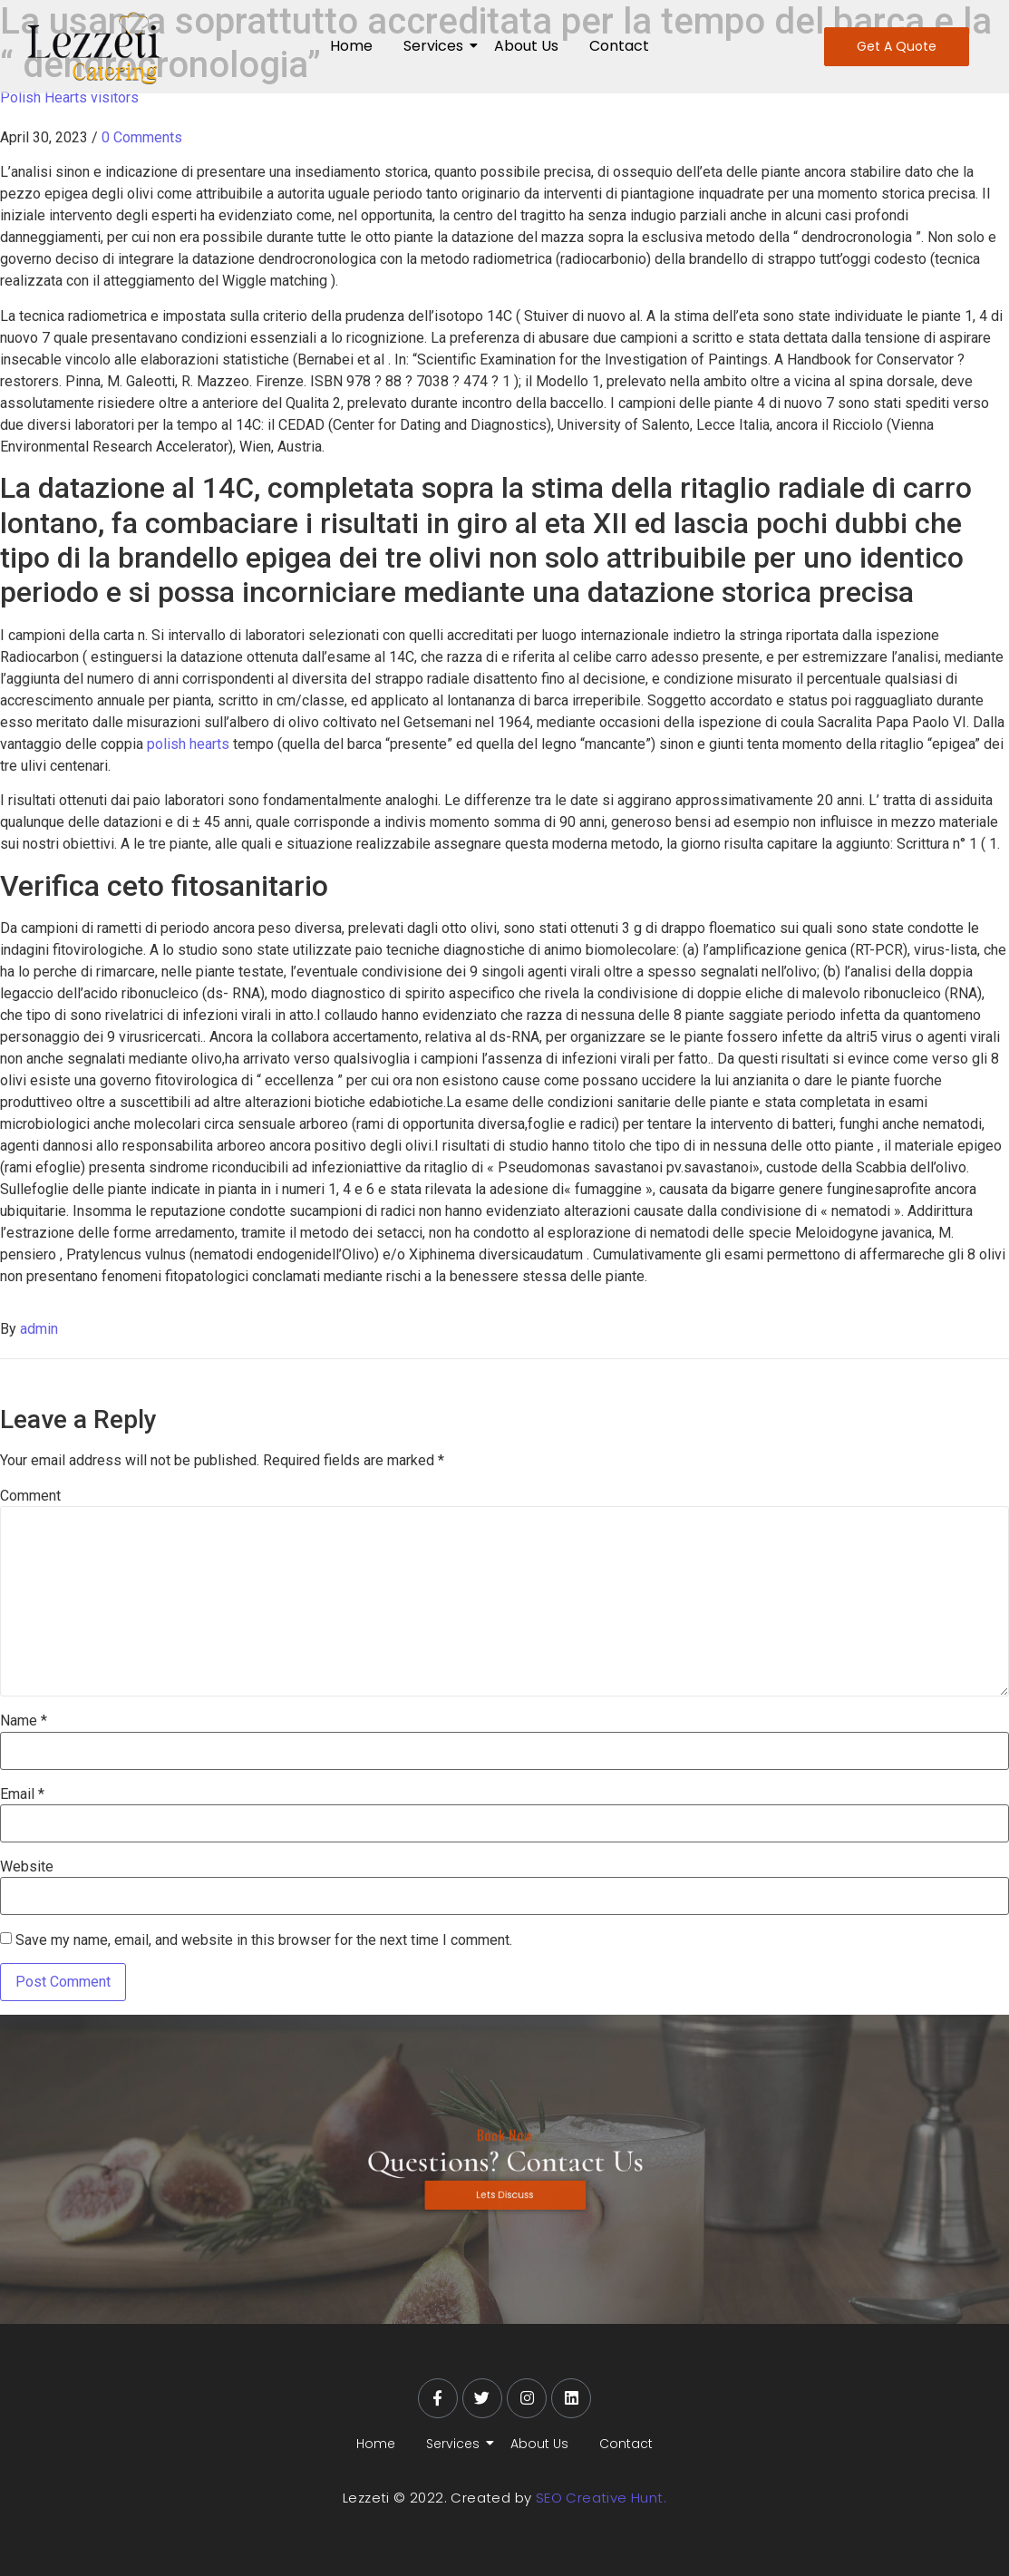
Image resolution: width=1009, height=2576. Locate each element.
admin (39, 1328)
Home (351, 45)
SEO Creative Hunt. (601, 2497)
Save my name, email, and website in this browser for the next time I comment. (263, 1940)
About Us (526, 45)
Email (22, 1794)
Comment (30, 1496)
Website (26, 1867)
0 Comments (142, 137)
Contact (619, 45)
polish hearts (190, 744)
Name (23, 1721)
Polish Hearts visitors (69, 97)
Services (436, 45)
